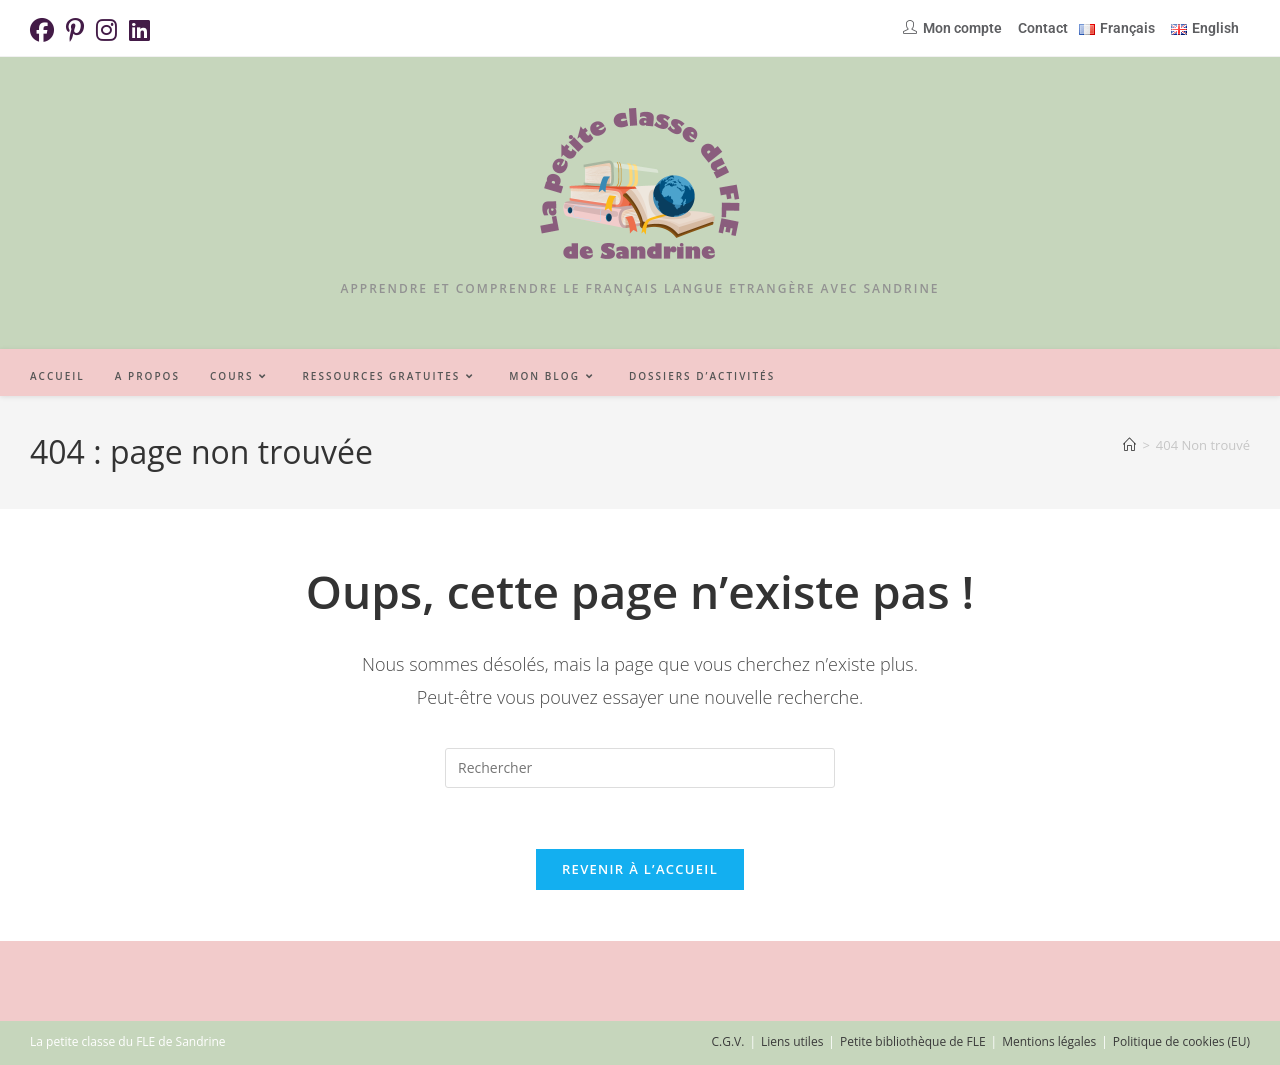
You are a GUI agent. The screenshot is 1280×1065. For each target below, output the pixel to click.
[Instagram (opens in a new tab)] (106, 30)
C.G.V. (727, 1041)
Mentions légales (1049, 1041)
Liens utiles (792, 1041)
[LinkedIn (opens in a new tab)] (139, 30)
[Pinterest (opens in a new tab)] (75, 30)
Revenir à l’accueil (640, 869)
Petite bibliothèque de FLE (913, 1041)
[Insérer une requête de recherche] (640, 768)
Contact (1043, 28)
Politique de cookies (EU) (1181, 1041)
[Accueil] (1129, 445)
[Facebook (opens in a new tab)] (45, 30)
